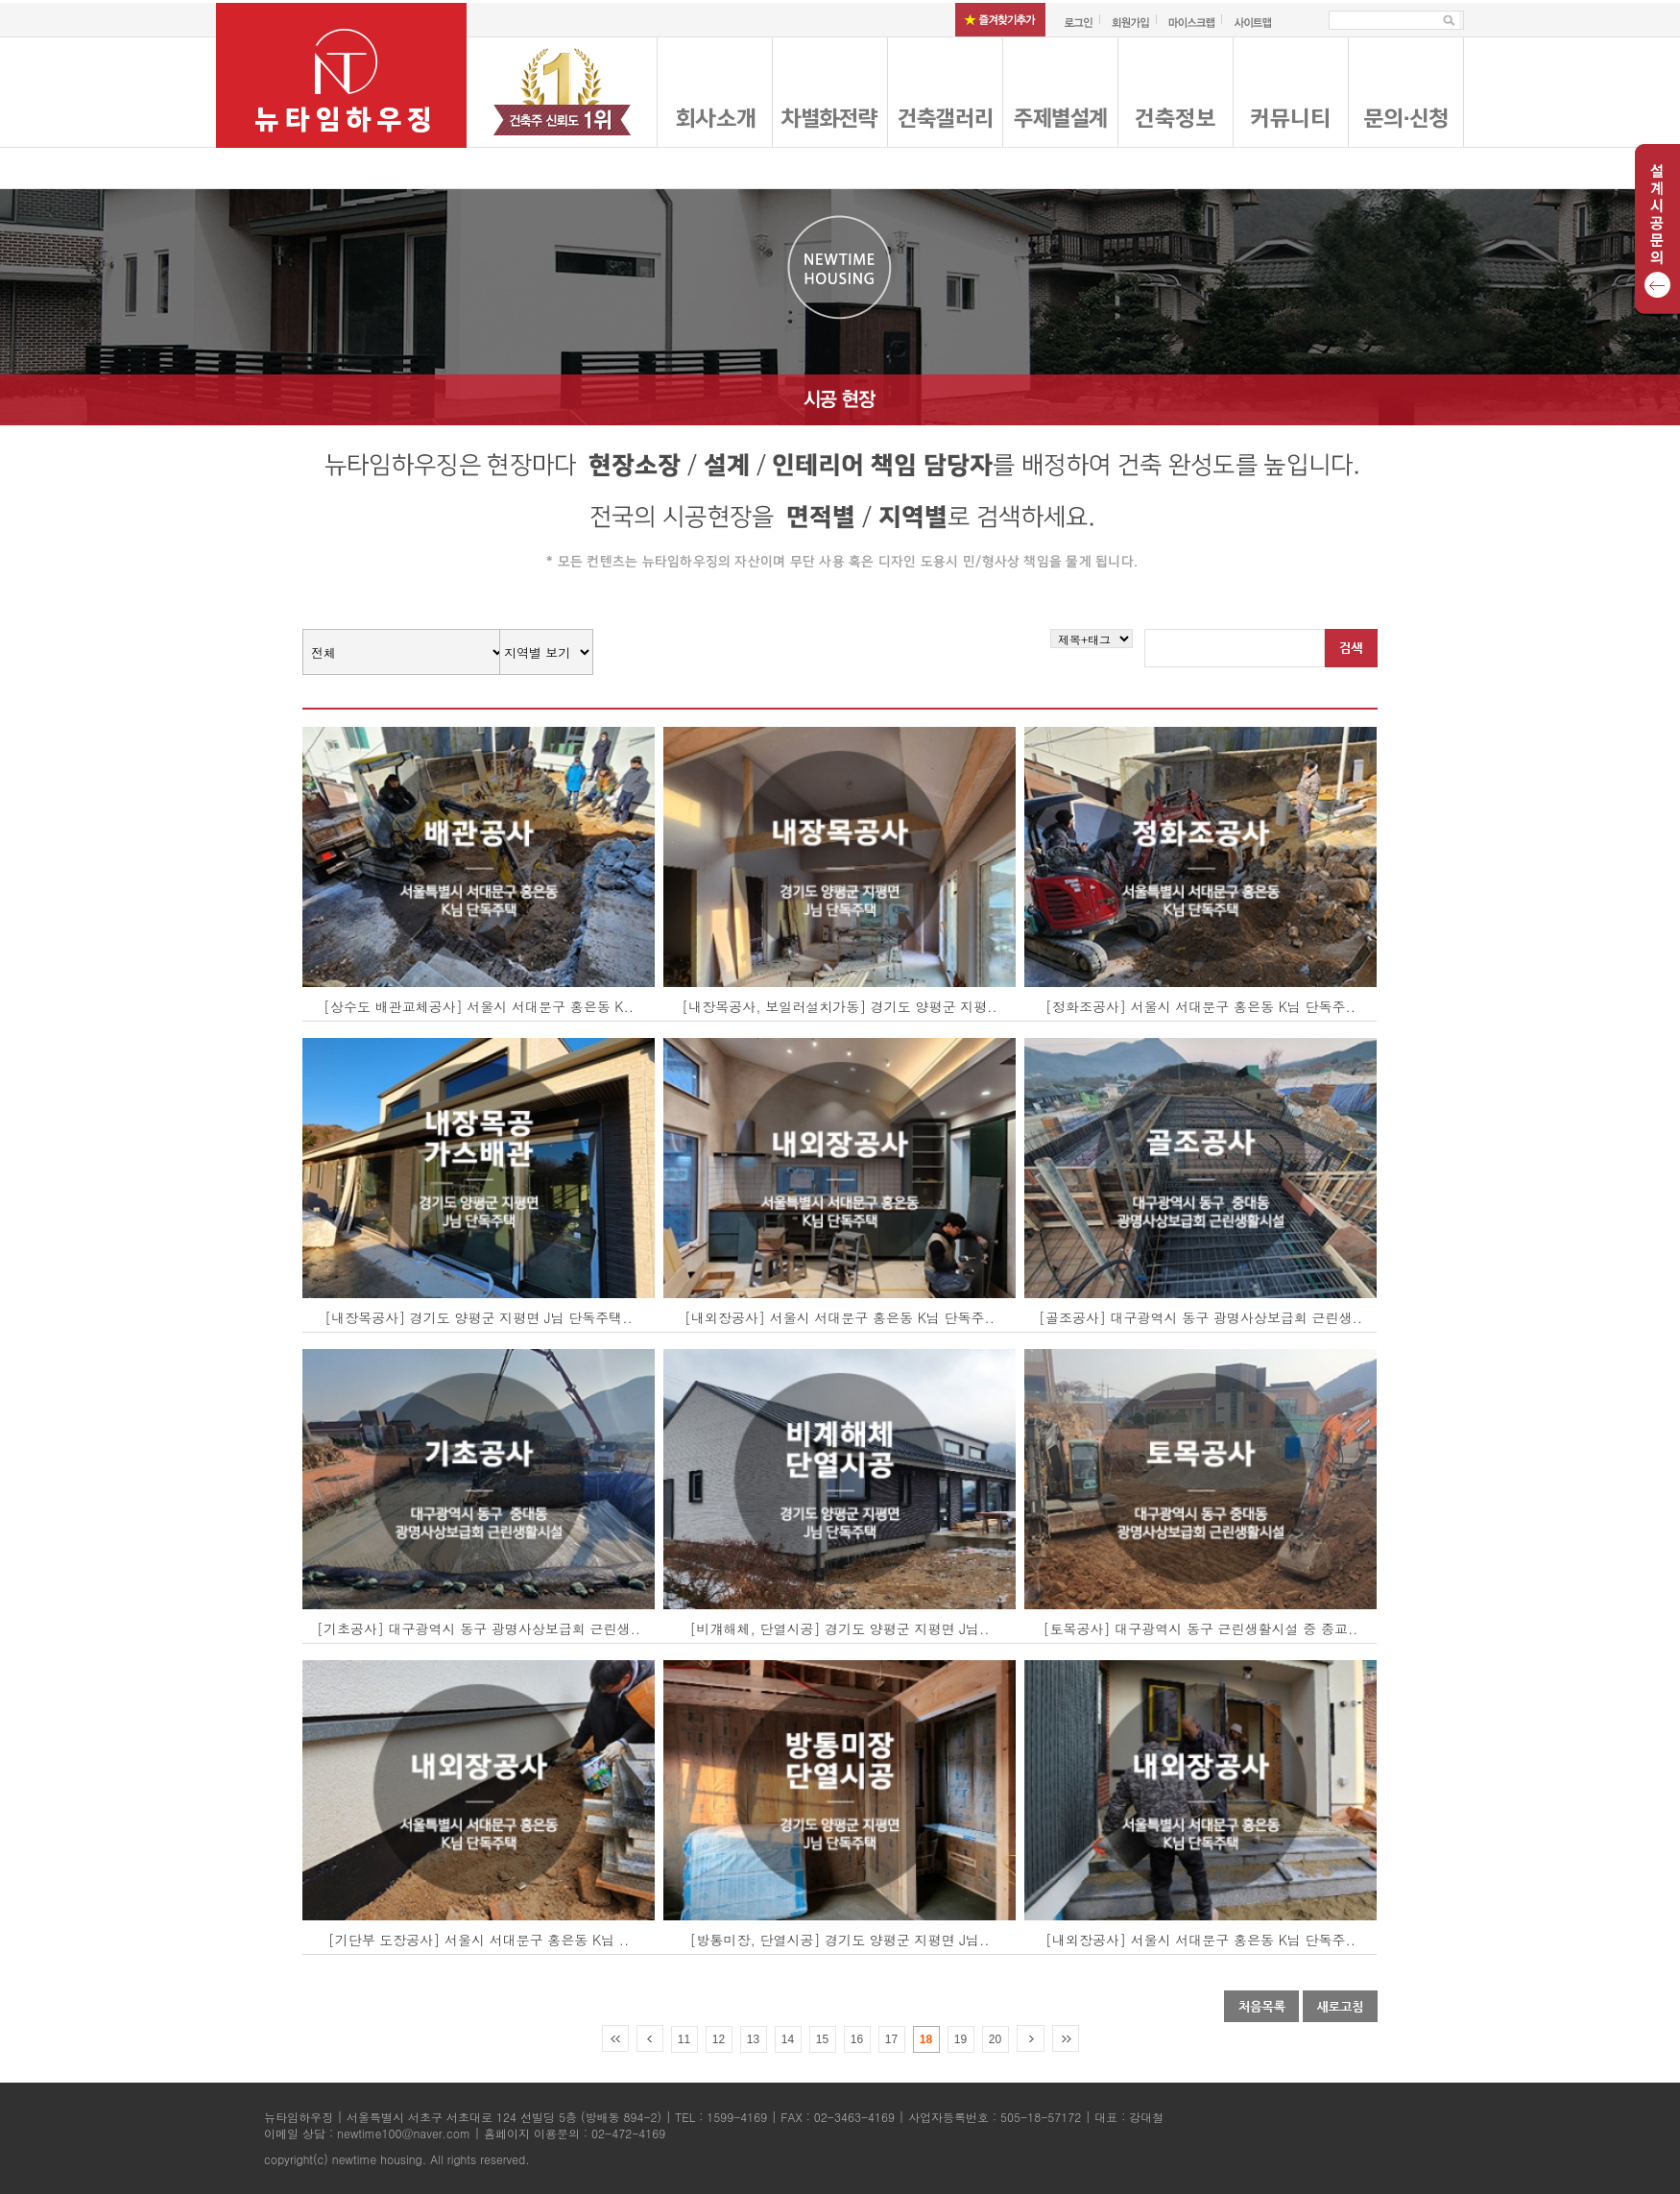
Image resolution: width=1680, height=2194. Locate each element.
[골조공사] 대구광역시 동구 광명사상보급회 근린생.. (1200, 1317)
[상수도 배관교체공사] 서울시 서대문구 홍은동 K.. (479, 1006)
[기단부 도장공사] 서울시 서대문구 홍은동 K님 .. (479, 1939)
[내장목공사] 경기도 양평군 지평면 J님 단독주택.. (478, 1317)
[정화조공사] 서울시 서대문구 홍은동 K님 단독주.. (1200, 1006)
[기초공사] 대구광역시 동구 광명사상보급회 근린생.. (478, 1628)
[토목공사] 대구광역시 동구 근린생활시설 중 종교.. (1201, 1628)
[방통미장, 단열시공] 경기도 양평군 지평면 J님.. (840, 1939)
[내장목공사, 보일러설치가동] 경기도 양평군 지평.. (839, 1006)
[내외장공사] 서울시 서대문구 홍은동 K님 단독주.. (839, 1317)
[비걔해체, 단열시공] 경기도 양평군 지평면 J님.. (840, 1628)
